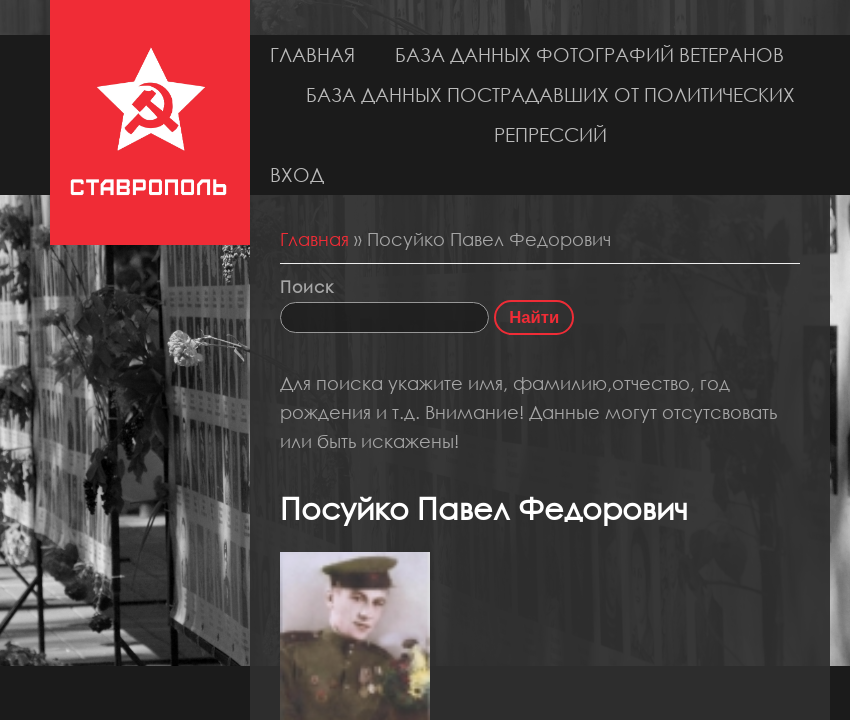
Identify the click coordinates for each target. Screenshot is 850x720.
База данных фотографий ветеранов (589, 54)
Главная (312, 54)
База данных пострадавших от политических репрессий (550, 114)
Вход (297, 174)
